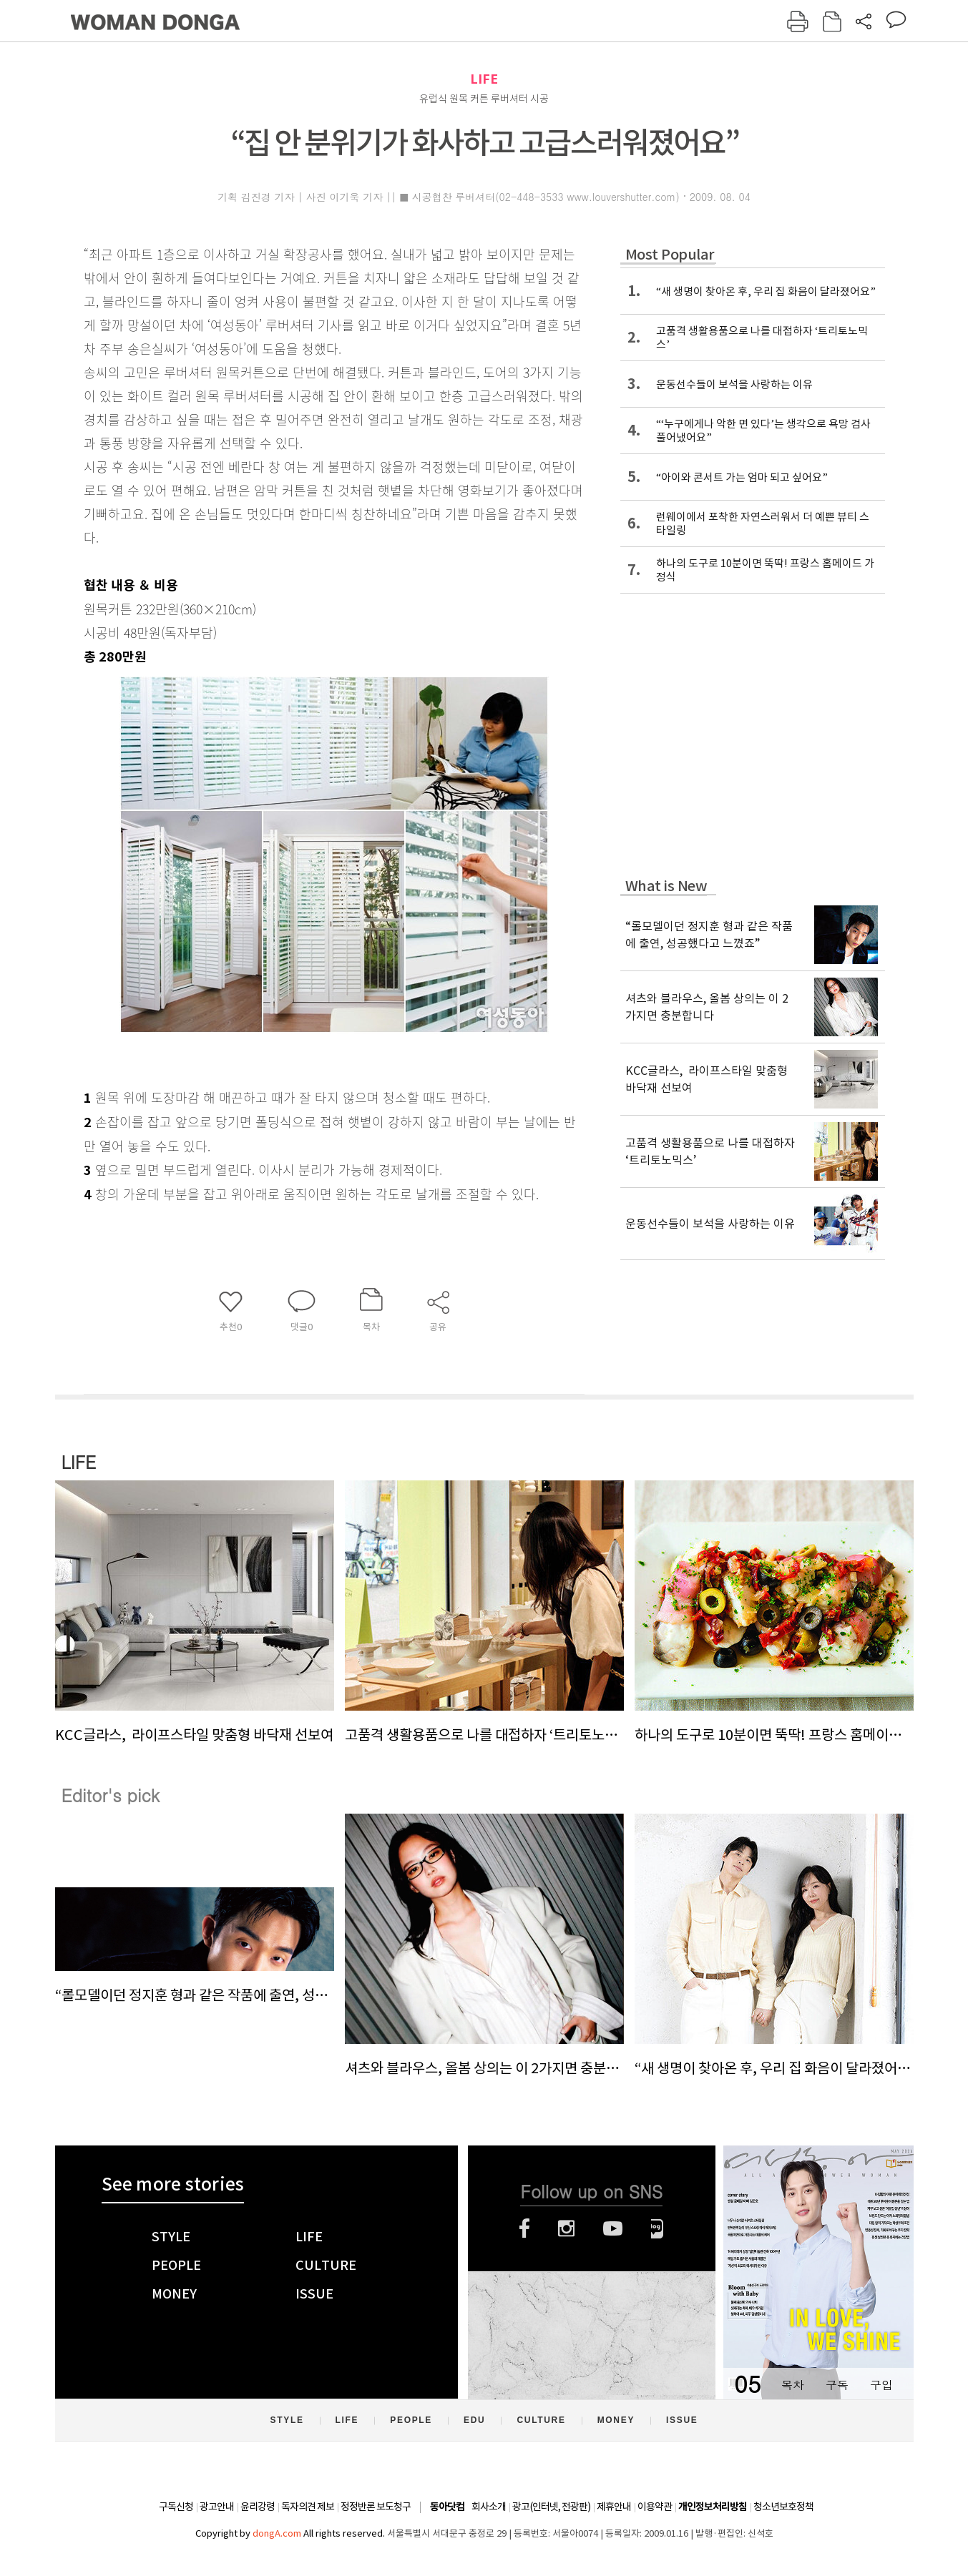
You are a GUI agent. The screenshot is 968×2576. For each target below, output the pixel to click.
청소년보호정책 (783, 2506)
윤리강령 (257, 2506)
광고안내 (217, 2506)
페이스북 (524, 2228)
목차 (792, 2384)
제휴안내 (614, 2506)
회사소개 (488, 2506)
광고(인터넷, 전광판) (551, 2506)
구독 (837, 2384)
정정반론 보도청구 (376, 2506)
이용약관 (654, 2506)
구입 (881, 2384)
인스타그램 (566, 2228)
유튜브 (612, 2228)
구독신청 (176, 2506)
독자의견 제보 (307, 2506)
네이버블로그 (657, 2228)
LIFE (484, 79)
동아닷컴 (447, 2507)
